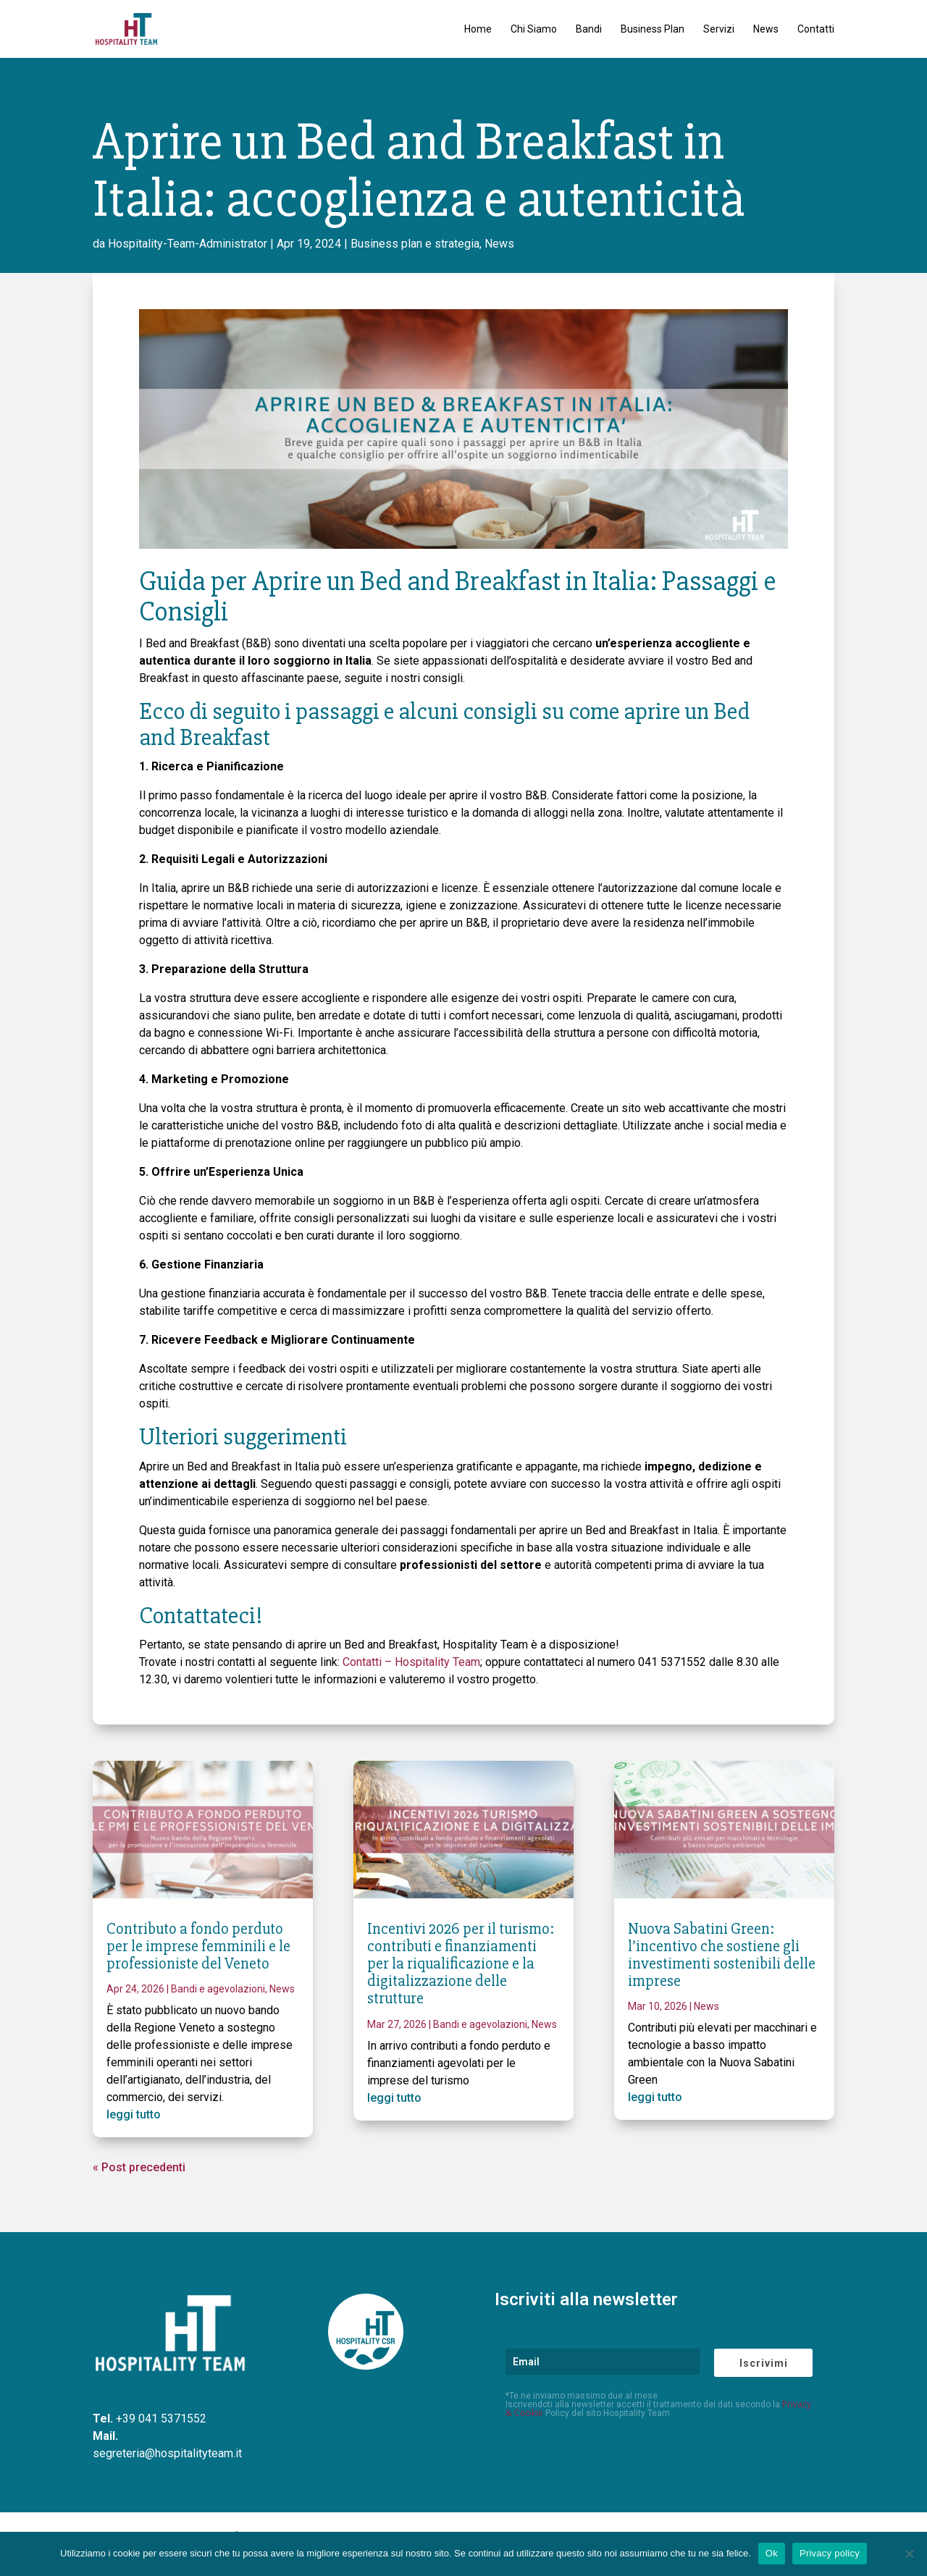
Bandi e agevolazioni (218, 1989)
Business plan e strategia (415, 244)
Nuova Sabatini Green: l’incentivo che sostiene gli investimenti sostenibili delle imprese (721, 1955)
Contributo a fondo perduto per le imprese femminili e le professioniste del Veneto (198, 1946)
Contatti (815, 29)
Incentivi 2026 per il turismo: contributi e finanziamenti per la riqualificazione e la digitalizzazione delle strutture (460, 1964)
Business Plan (652, 29)
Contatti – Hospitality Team (411, 1662)
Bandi (589, 29)
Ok (771, 2553)
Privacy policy (830, 2553)
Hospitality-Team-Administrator (187, 244)
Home (478, 29)
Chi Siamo (534, 29)
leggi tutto (133, 2114)
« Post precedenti (139, 2167)
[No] (909, 2553)
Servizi (718, 29)
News (766, 29)
